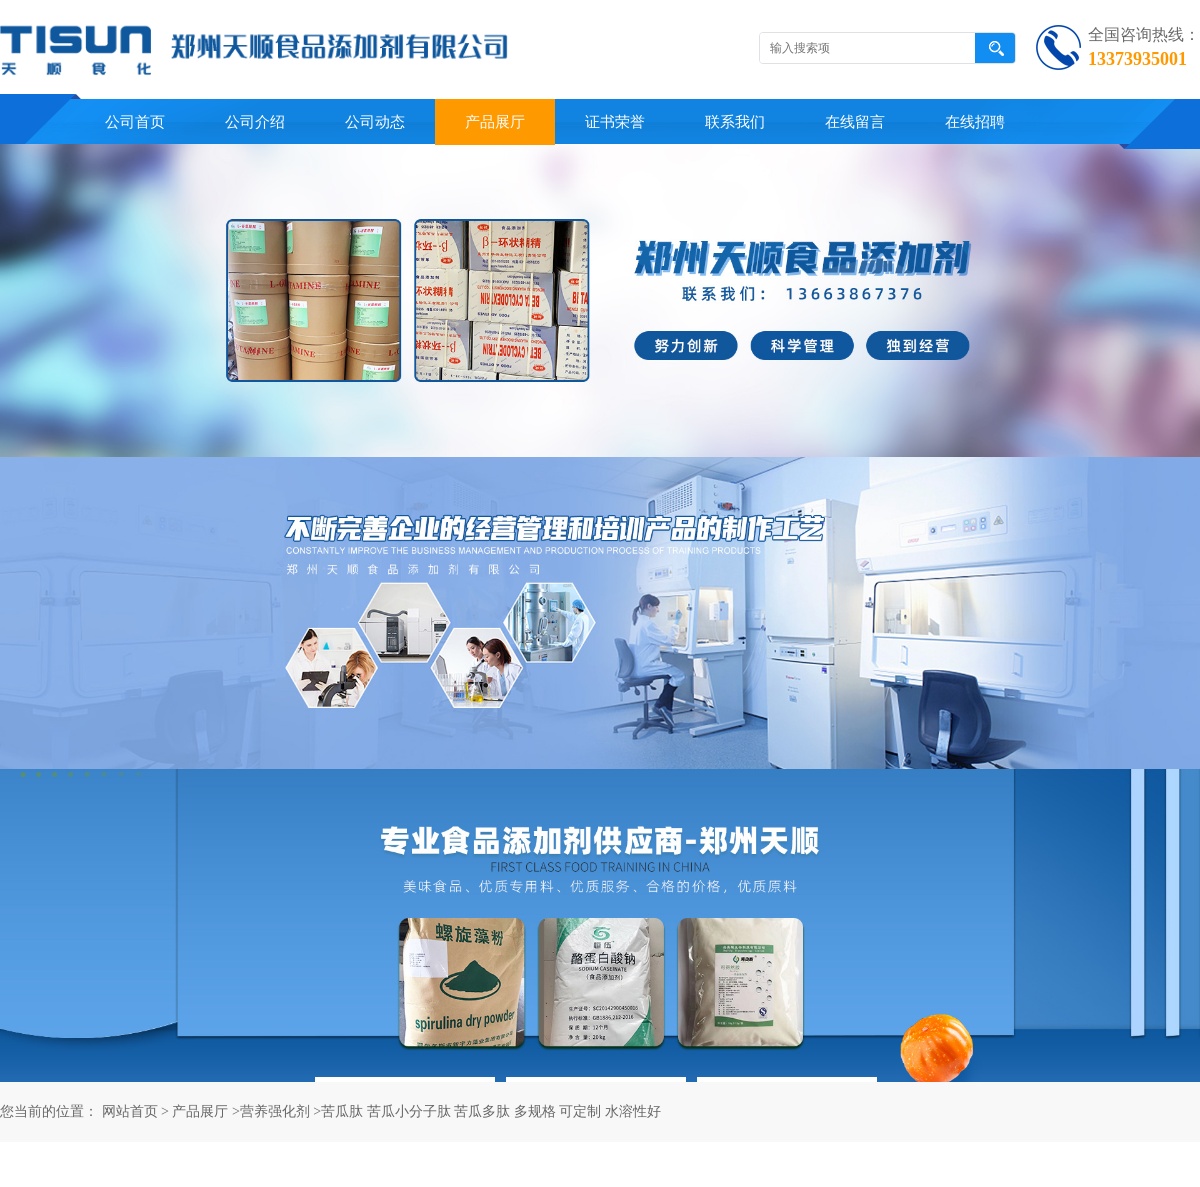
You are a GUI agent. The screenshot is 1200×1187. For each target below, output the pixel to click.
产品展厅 (495, 122)
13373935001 (1137, 59)
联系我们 (735, 122)
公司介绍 (255, 122)
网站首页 (130, 1111)
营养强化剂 (275, 1111)
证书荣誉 (615, 122)
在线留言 (855, 122)
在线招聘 (975, 122)
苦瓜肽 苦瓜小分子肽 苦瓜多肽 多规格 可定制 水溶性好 (491, 1111)
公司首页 (135, 122)
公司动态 (375, 122)
